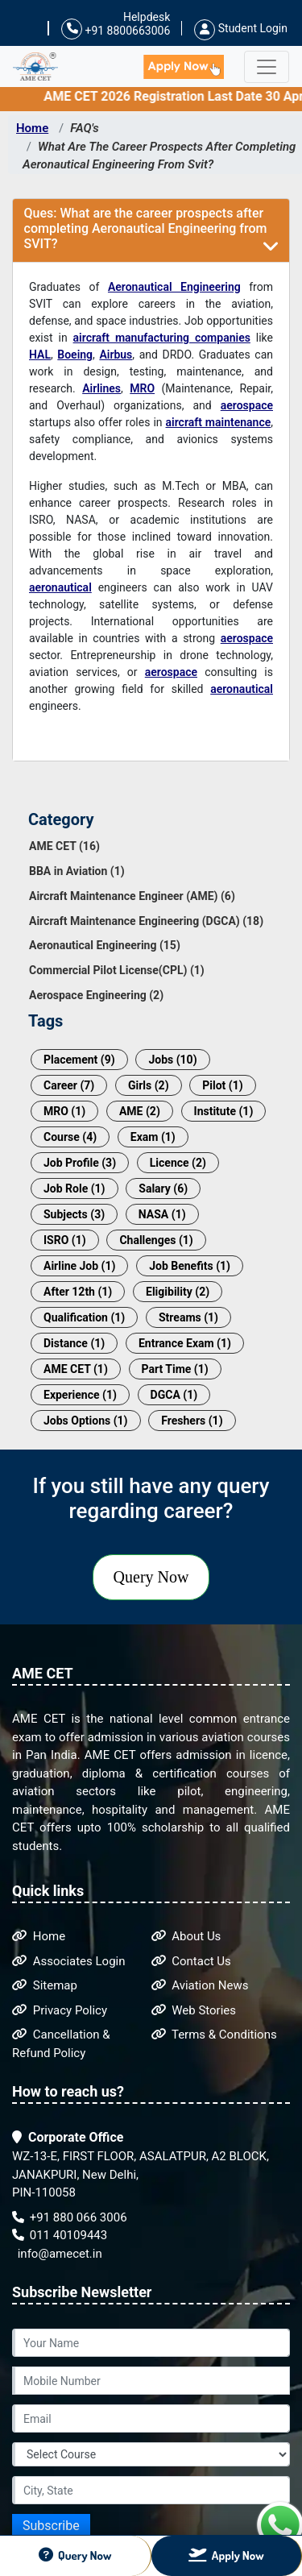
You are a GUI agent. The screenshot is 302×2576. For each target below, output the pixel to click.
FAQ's (84, 128)
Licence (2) (178, 1162)
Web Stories (194, 2010)
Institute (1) (224, 1111)
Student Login (241, 28)
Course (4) (70, 1136)
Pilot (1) (222, 1085)
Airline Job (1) (79, 1265)
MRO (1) (64, 1111)
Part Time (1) (175, 1369)
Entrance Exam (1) (185, 1343)
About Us (186, 1936)
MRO (142, 388)
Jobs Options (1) (85, 1420)
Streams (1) (188, 1317)
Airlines (101, 388)
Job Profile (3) (79, 1162)
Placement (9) (79, 1059)
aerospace (247, 405)
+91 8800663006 (115, 29)
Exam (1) (153, 1136)
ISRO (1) (64, 1240)
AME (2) (139, 1111)
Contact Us (191, 1961)
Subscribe (51, 2525)
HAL (40, 354)
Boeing (75, 354)
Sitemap (44, 1985)
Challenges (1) (155, 1240)
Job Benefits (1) (189, 1265)
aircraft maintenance (218, 422)
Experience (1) (80, 1394)
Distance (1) (74, 1343)
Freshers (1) (191, 1420)
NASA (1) (162, 1214)
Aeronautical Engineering (174, 286)
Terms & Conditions (214, 2034)
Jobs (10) (172, 1059)
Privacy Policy (59, 2010)
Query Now (151, 1577)
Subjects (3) (74, 1214)
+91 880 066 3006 (69, 2217)
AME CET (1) (75, 1369)
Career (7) (68, 1085)
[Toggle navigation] (266, 67)
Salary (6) (163, 1188)
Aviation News (200, 1985)
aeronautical (60, 587)
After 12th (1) (77, 1291)
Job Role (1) (74, 1188)
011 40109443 (59, 2235)
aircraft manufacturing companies (161, 337)
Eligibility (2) (177, 1291)
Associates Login (69, 1961)
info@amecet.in (58, 2253)
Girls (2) (148, 1085)
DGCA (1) (174, 1394)
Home (32, 128)
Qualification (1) (84, 1317)
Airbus (115, 354)
